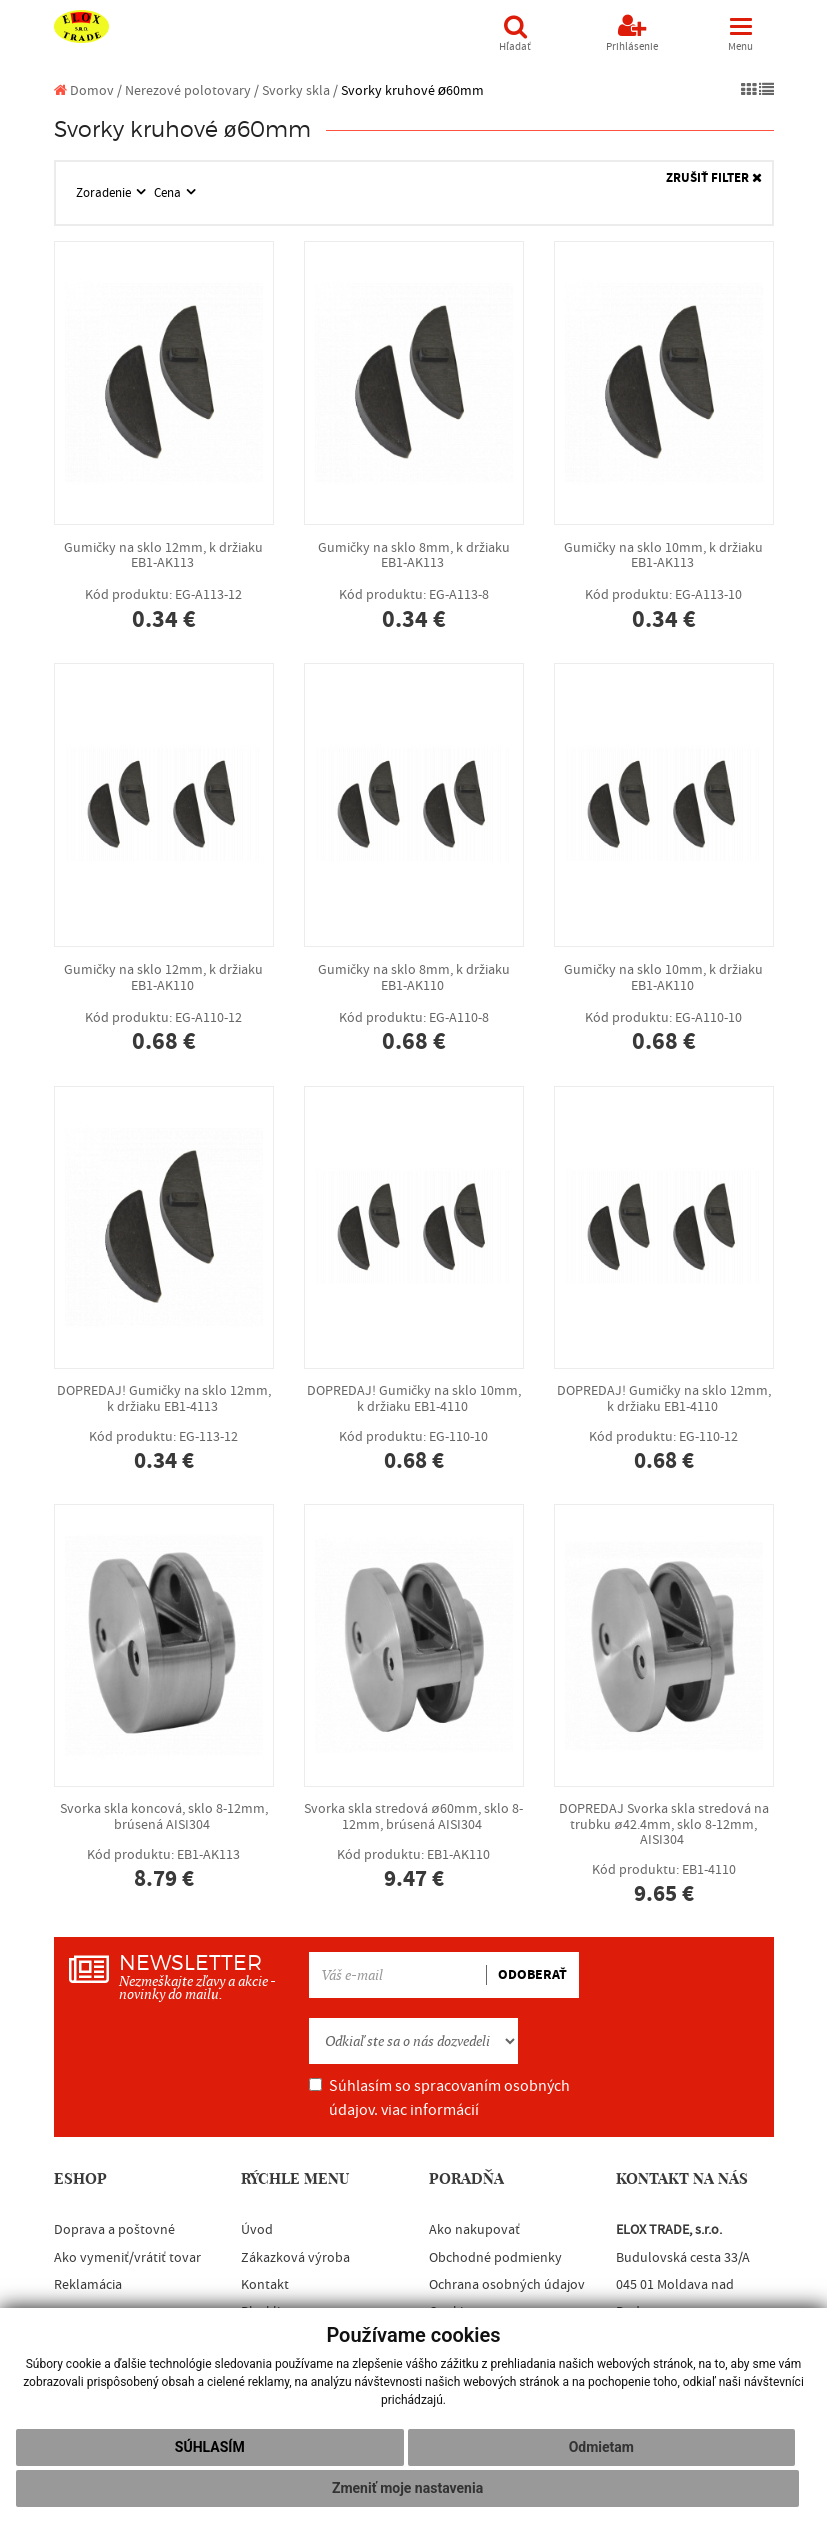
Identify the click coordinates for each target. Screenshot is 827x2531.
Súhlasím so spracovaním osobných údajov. (439, 2098)
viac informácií (430, 2110)
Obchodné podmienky (495, 2258)
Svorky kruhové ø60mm (413, 90)
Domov (84, 90)
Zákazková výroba (295, 2258)
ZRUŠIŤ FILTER (714, 178)
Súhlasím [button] (210, 2447)
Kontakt (265, 2285)
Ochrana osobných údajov (507, 2285)
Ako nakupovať (474, 2230)
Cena (169, 193)
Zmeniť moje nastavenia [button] (407, 2488)
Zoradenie (105, 193)
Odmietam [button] (601, 2447)
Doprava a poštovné (114, 2230)
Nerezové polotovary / (192, 90)
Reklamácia (88, 2285)
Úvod (257, 2230)
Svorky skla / (300, 90)
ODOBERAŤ (532, 1975)
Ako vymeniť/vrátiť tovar (127, 2258)
